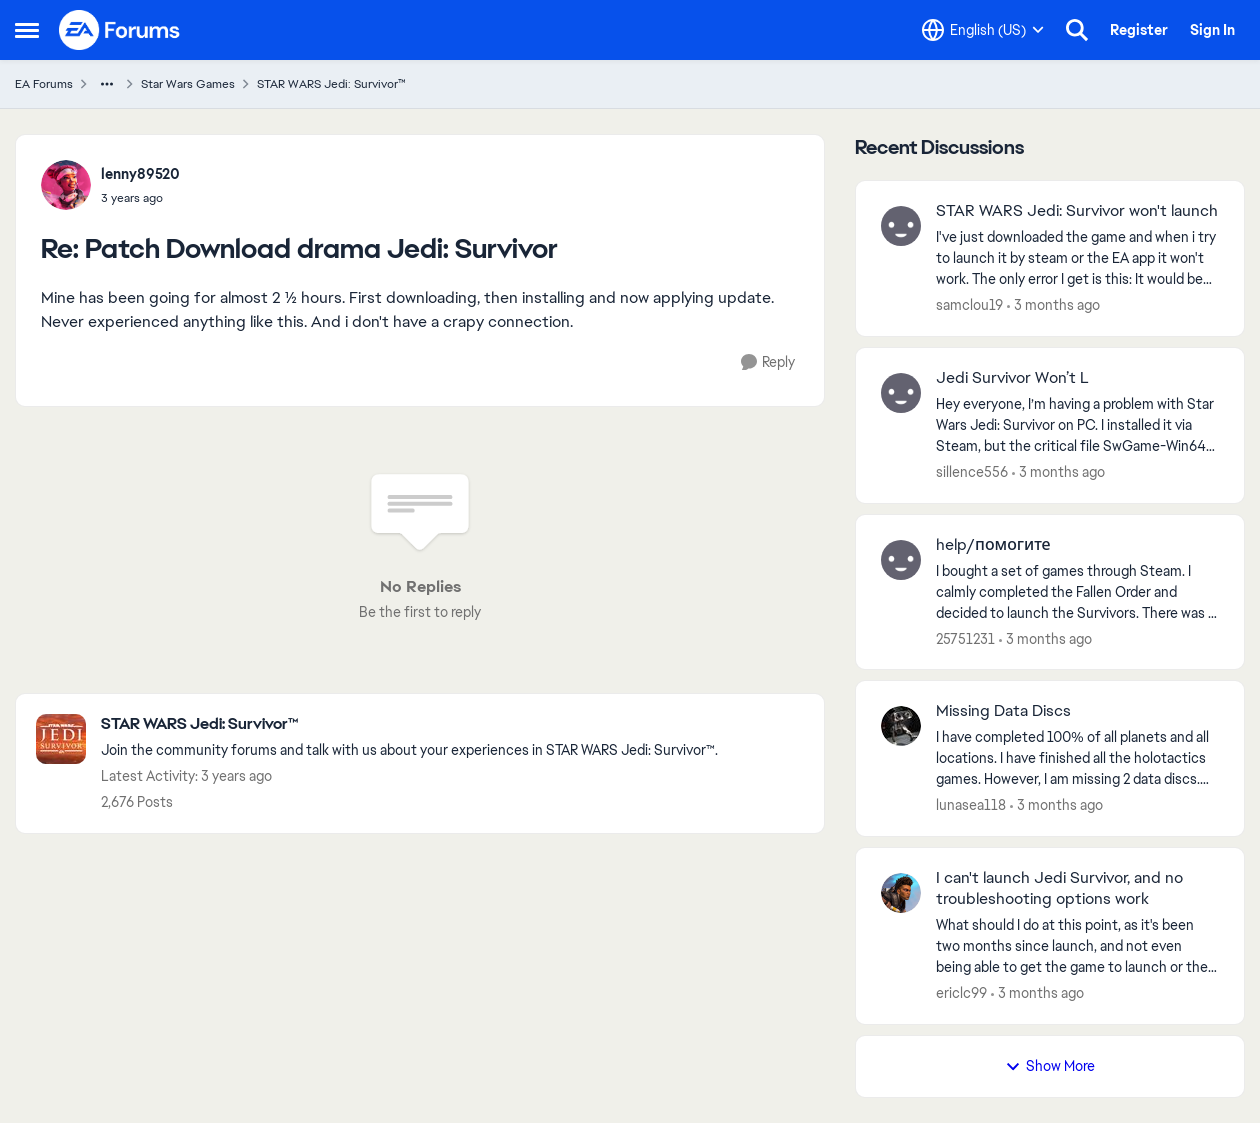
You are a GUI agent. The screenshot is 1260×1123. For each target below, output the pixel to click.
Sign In (1212, 30)
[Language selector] (983, 30)
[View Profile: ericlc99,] (901, 893)
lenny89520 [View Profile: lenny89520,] (140, 174)
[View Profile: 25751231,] (901, 560)
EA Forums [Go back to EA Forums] (44, 84)
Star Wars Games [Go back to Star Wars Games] (188, 84)
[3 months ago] (1053, 305)
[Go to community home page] (120, 30)
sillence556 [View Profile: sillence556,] (972, 472)
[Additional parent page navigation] (107, 84)
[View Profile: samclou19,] (901, 226)
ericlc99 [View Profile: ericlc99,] (961, 993)
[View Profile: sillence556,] (901, 393)
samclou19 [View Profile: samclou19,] (969, 305)
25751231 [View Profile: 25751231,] (965, 638)
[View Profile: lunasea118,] (901, 726)
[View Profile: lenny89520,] (66, 185)
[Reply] (768, 362)
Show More (1050, 1066)
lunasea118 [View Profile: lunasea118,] (971, 805)
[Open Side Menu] (27, 30)
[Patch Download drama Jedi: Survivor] (140, 198)
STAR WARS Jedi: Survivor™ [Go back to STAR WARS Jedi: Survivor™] (331, 84)
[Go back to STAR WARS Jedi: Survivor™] (409, 724)
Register (1139, 30)
